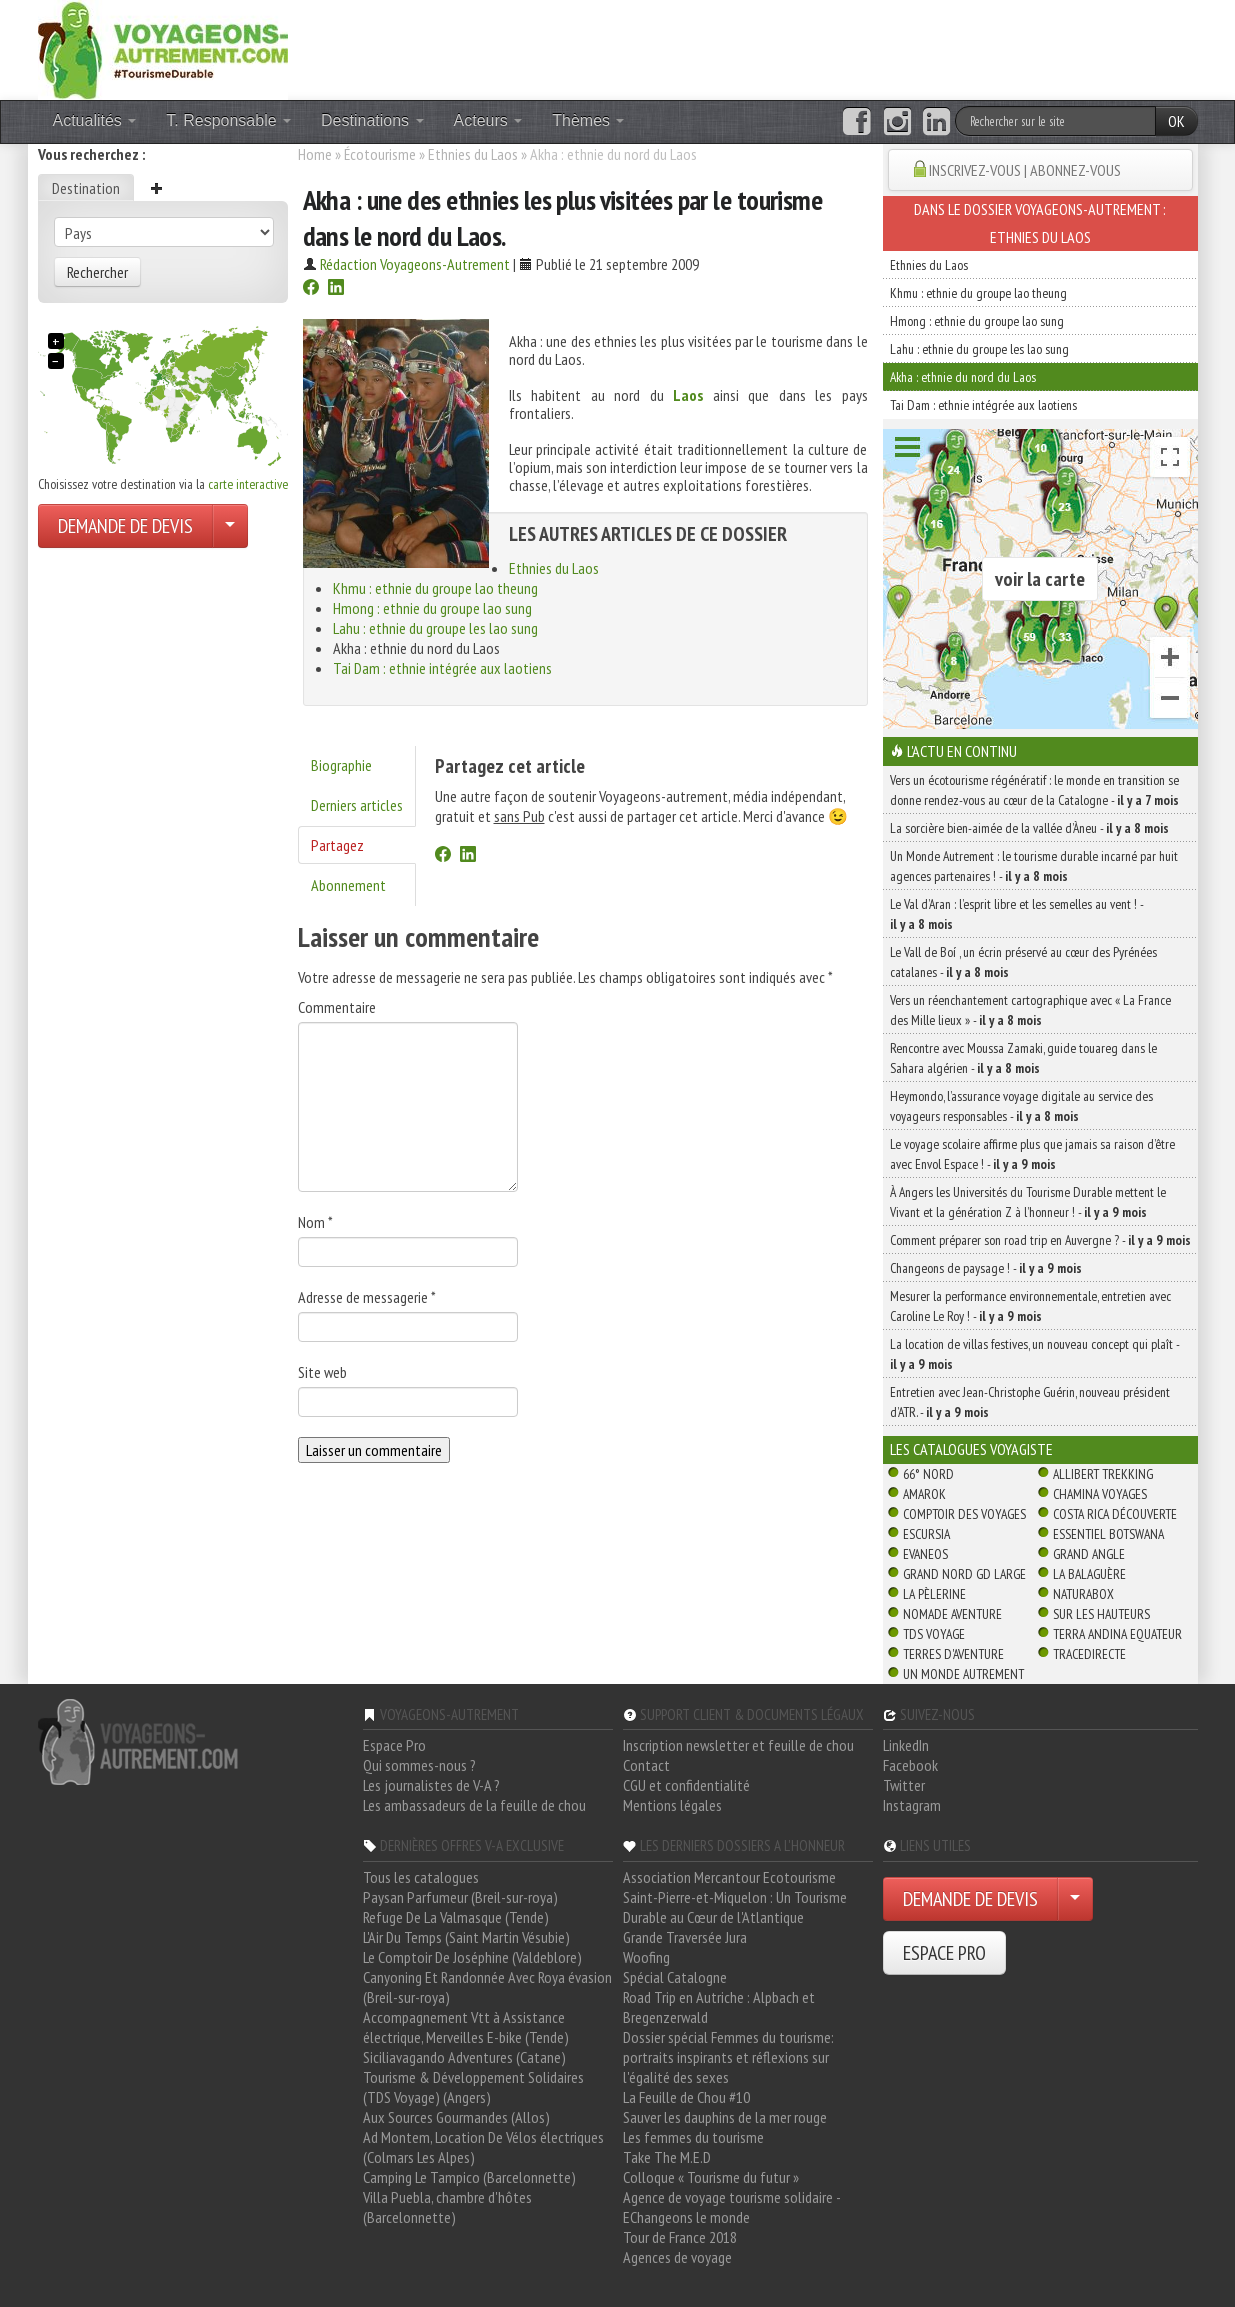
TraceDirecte (1089, 1654)
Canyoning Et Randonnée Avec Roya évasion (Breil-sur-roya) (487, 1987)
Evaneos (925, 1554)
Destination (86, 188)
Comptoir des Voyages (964, 1514)
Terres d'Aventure (953, 1654)
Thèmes (588, 120)
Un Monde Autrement (963, 1674)
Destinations (372, 120)
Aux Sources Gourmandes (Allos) (456, 2117)
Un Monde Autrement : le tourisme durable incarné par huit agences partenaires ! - (1034, 866)
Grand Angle (1089, 1554)
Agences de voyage (677, 2257)
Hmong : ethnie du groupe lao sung (432, 608)
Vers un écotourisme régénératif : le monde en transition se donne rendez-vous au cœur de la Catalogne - (1034, 790)
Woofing (646, 1957)
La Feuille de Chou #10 (686, 2097)
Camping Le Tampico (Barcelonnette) (469, 2177)
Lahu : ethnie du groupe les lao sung (435, 628)
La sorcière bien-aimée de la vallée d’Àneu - (1029, 828)
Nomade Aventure (952, 1614)
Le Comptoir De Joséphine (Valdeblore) (472, 1957)
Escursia (926, 1534)
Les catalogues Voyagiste (971, 1449)
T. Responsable (228, 120)
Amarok (924, 1494)
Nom (315, 1222)
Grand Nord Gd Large (964, 1574)
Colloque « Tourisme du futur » (711, 2177)
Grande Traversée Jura (685, 1937)
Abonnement (348, 885)
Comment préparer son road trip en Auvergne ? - (1040, 1240)
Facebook (910, 1765)
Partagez (337, 845)
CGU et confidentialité (686, 1785)
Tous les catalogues (421, 1877)
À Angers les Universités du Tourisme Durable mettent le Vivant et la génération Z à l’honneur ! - (1028, 1202)
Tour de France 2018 (680, 2237)
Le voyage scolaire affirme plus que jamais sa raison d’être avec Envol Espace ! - (1032, 1154)
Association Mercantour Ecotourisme (729, 1877)
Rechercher (97, 272)
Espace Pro (394, 1745)
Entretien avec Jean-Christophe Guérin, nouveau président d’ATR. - (1030, 1402)
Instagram (912, 1805)
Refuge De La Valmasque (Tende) (456, 1917)
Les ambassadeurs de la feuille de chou (474, 1805)
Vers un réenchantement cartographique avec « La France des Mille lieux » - (1030, 1010)
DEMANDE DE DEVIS (125, 526)
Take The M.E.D (667, 2157)
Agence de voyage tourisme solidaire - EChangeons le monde (731, 2207)
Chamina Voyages (1100, 1494)
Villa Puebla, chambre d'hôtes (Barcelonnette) (447, 2207)
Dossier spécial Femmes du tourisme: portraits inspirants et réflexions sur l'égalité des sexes (728, 2057)
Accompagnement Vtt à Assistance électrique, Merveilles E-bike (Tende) (466, 2027)
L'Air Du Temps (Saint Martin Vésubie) (466, 1937)
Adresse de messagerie (367, 1297)
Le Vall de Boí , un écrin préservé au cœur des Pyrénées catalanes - (1023, 962)
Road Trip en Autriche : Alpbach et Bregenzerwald (719, 2007)
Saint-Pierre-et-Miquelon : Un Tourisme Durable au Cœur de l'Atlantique (735, 1907)
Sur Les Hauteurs (1101, 1614)
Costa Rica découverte (1115, 1514)
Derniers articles (357, 805)
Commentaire (337, 1007)
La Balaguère (1089, 1574)
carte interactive (248, 484)
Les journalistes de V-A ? (431, 1785)
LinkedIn (906, 1745)
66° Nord (928, 1474)
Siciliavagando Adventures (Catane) (464, 2057)
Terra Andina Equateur (1117, 1634)
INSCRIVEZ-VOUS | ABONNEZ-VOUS (1025, 170)
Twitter (904, 1785)
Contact (646, 1765)
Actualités (95, 120)
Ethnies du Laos (473, 154)
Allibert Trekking (1103, 1474)
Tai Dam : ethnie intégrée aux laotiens (442, 668)
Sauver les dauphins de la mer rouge (725, 2117)
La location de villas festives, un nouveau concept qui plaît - (1034, 1354)
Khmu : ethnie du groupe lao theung (435, 588)
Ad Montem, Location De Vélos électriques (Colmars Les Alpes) (483, 2147)
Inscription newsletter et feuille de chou (738, 1745)
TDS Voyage (934, 1634)
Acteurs (488, 120)
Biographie (341, 765)
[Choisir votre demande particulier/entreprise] (230, 526)
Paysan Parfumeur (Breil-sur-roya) (460, 1897)
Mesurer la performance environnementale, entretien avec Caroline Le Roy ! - (1030, 1306)
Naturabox (1083, 1594)
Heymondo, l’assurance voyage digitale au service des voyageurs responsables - (1021, 1106)
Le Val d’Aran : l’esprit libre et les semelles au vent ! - (1016, 914)
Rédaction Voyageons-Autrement (415, 264)
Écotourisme (380, 154)
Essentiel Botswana (1108, 1534)
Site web (322, 1372)
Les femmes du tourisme (693, 2137)
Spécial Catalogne (675, 1977)
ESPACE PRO (944, 1953)
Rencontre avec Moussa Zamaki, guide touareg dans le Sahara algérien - (1023, 1058)
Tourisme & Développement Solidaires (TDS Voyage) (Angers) (473, 2087)
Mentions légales (672, 1805)
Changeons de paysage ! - (986, 1268)
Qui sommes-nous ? (419, 1765)
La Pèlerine (934, 1594)
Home (315, 154)
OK (1176, 121)
